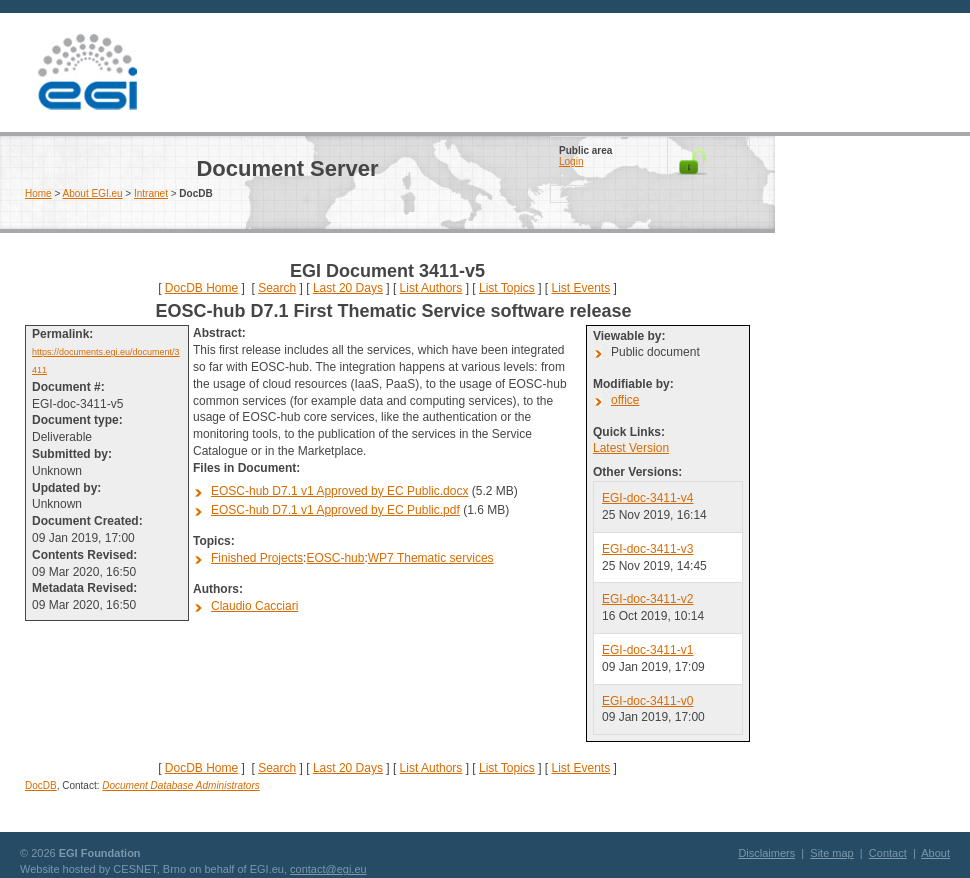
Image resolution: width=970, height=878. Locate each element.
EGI (87, 72)
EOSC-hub (335, 558)
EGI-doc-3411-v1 (647, 650)
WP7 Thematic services (431, 558)
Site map (831, 853)
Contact (888, 853)
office (625, 400)
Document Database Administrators (180, 785)
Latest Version (631, 448)
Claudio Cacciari (254, 606)
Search (277, 288)
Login (571, 161)
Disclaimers (766, 853)
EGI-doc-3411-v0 (647, 701)
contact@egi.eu (328, 869)
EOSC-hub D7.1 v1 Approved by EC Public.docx (339, 491)
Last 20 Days (348, 288)
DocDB (41, 785)
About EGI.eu (93, 193)
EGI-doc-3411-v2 (647, 599)
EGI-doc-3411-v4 (647, 498)
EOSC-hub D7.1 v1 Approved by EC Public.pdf (335, 510)
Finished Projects (257, 558)
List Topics (507, 288)
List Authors (431, 288)
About (935, 853)
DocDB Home (201, 288)
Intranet (151, 193)
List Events (580, 288)
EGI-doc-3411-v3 (647, 549)
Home (38, 193)
